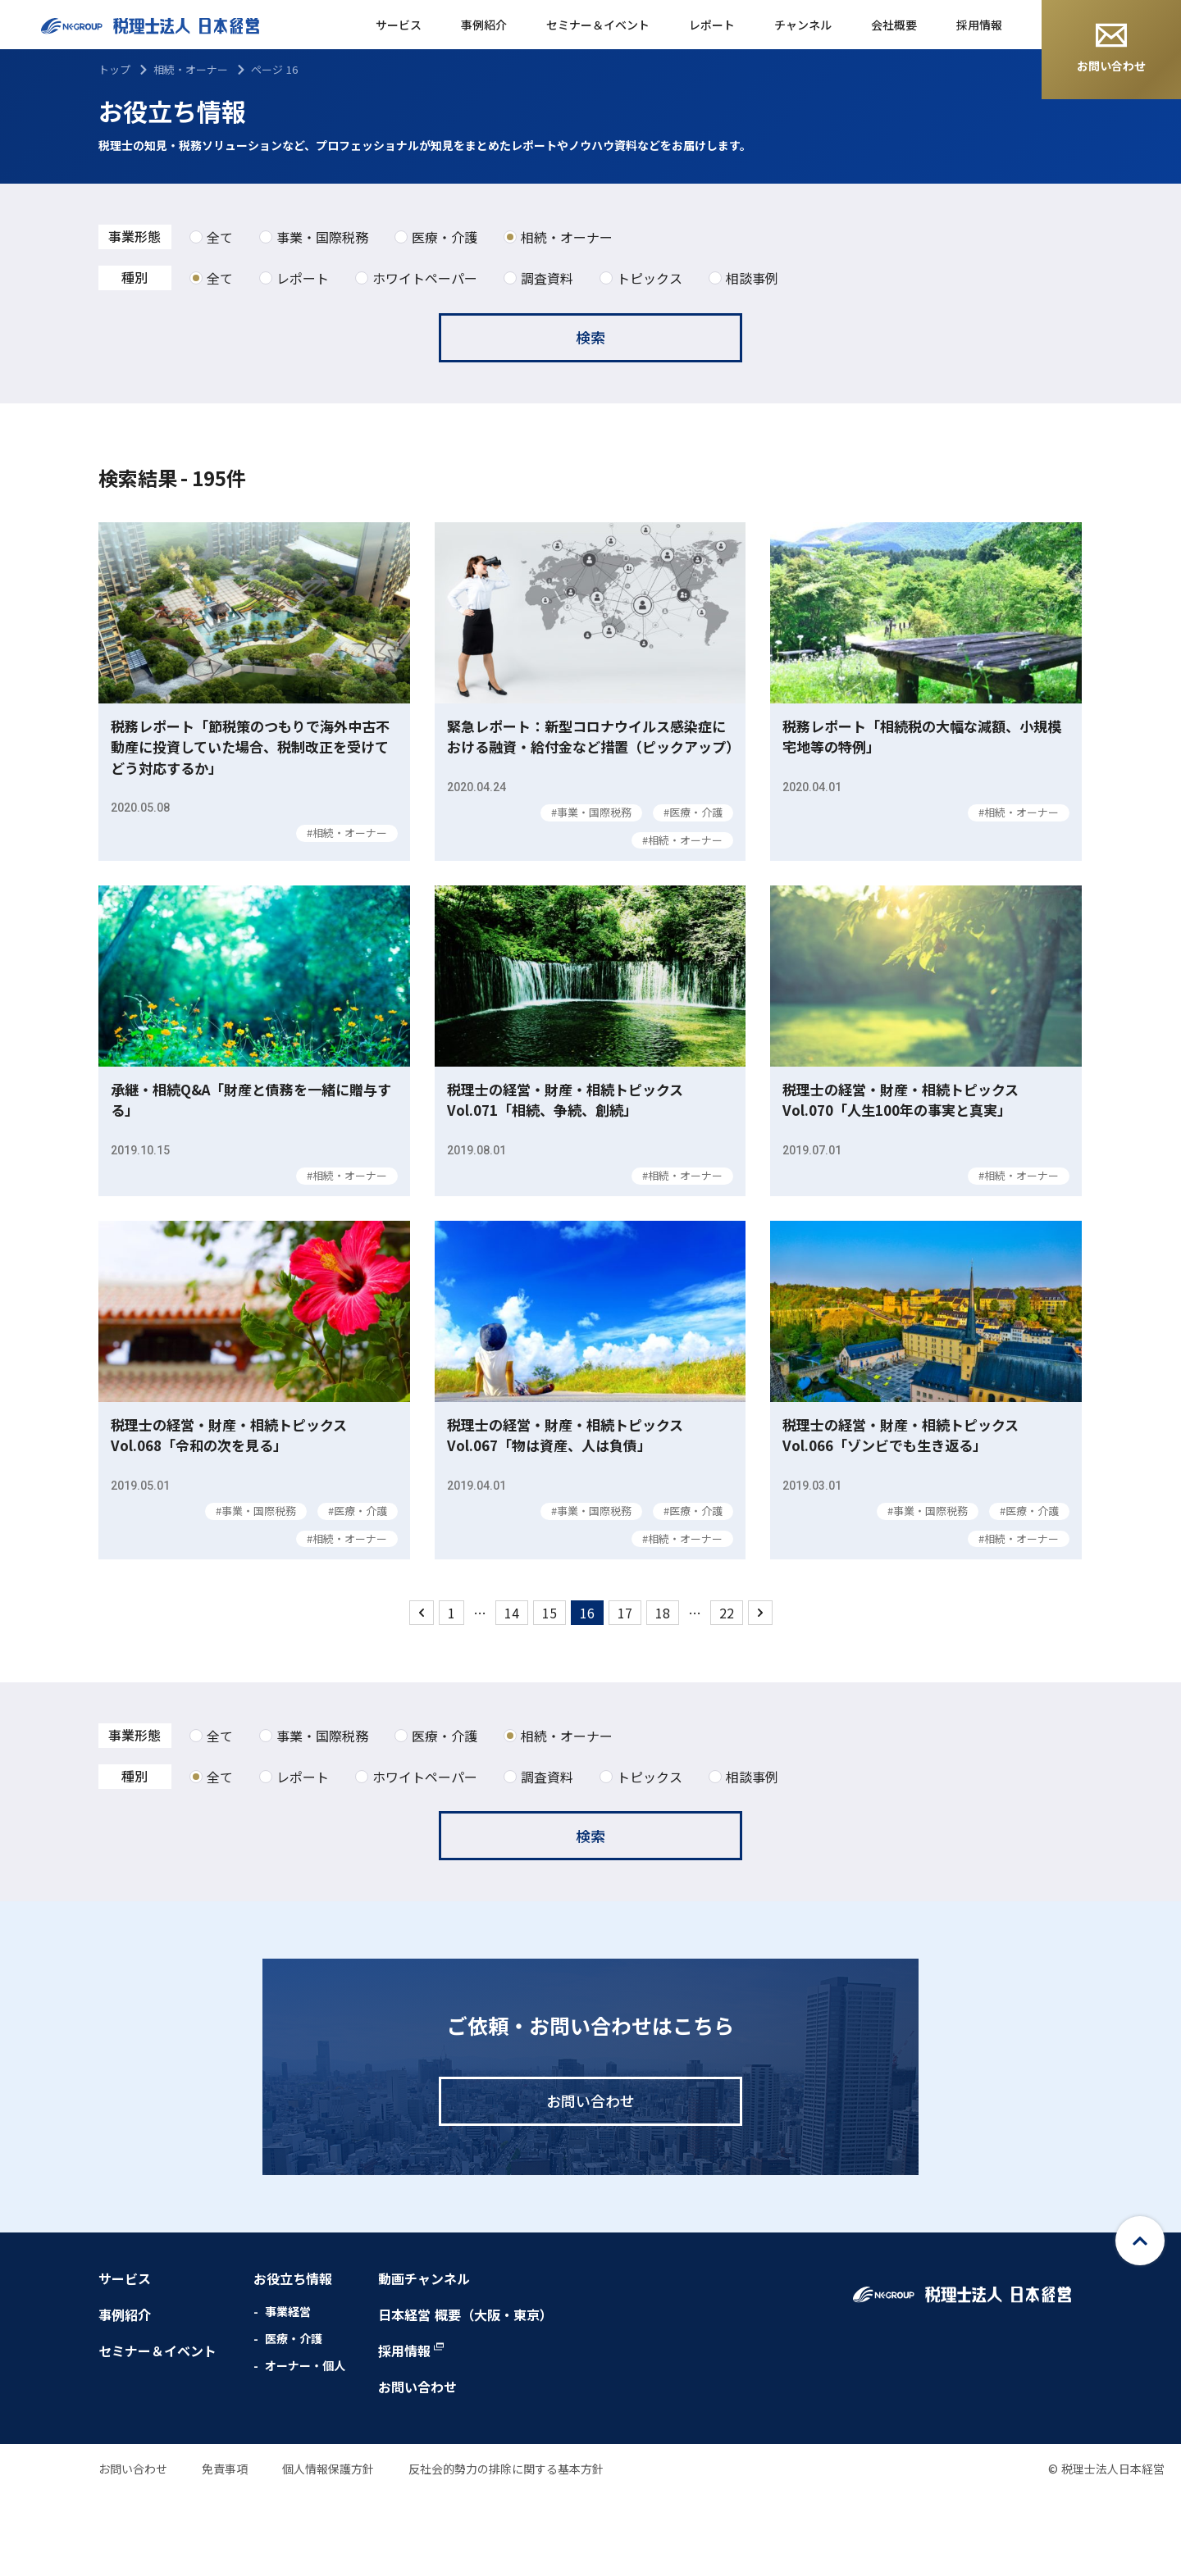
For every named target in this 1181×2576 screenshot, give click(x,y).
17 (625, 1694)
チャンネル (803, 24)
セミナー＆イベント (598, 24)
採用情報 (979, 24)
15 (549, 1694)
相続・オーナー (190, 69)
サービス (399, 24)
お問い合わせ (1111, 48)
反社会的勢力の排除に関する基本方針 (506, 2550)
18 (662, 1694)
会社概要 (894, 24)
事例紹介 (484, 24)
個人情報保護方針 (328, 2550)
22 (726, 1694)
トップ (114, 69)
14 (511, 1694)
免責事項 (225, 2550)
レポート (712, 24)
